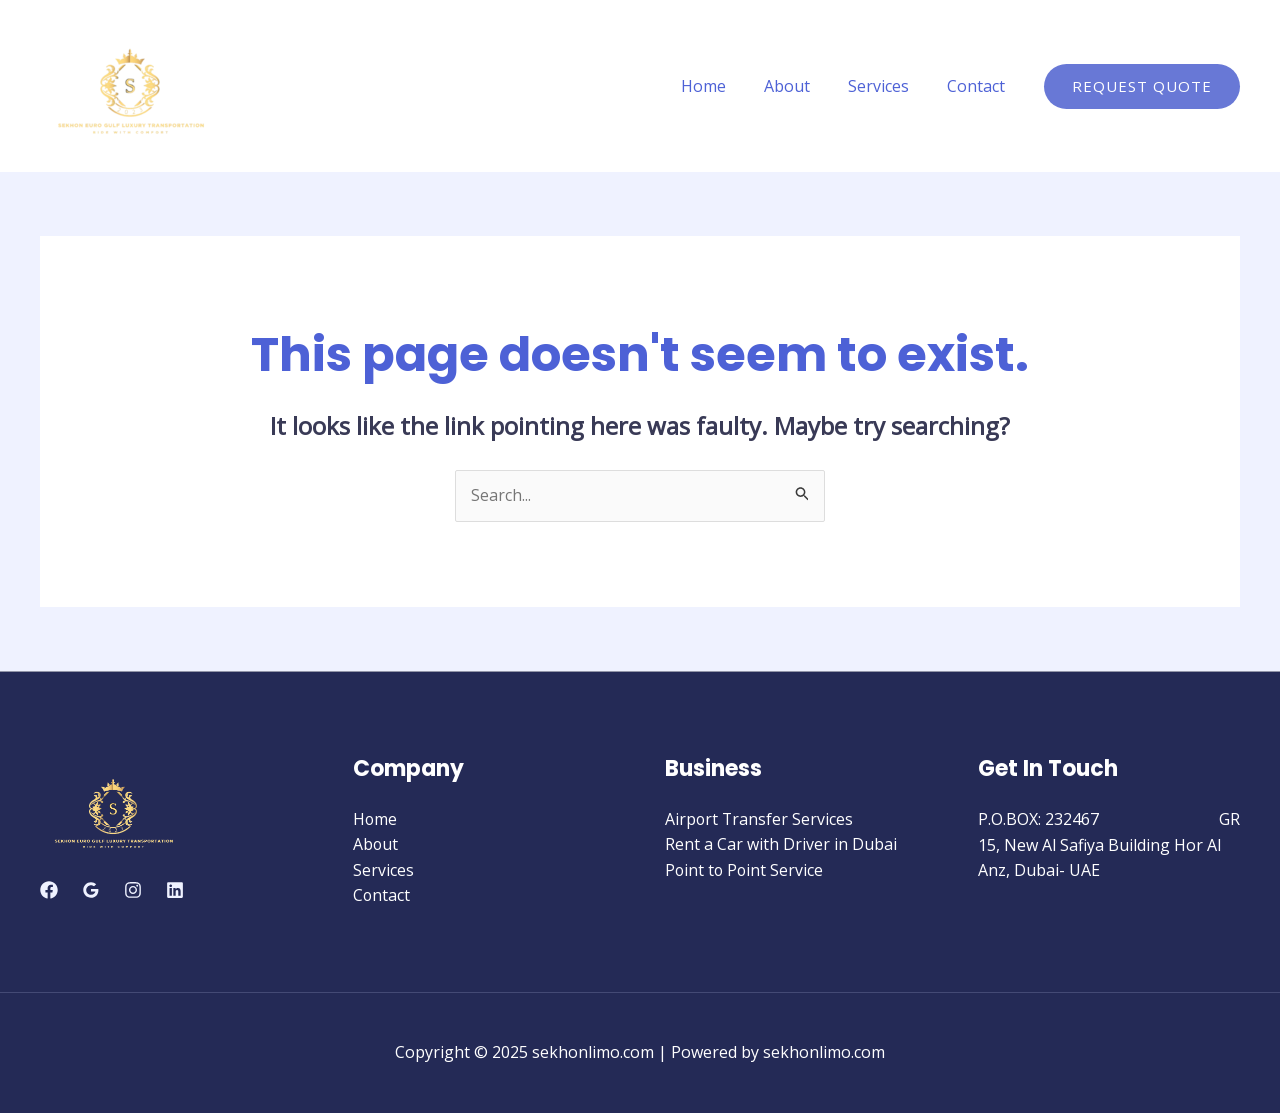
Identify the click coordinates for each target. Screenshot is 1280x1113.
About (802, 86)
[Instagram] (133, 890)
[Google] (91, 890)
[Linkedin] (175, 890)
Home (724, 86)
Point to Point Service (745, 870)
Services (887, 86)
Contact (979, 86)
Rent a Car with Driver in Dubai (781, 845)
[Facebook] (49, 890)
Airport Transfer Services (760, 819)
